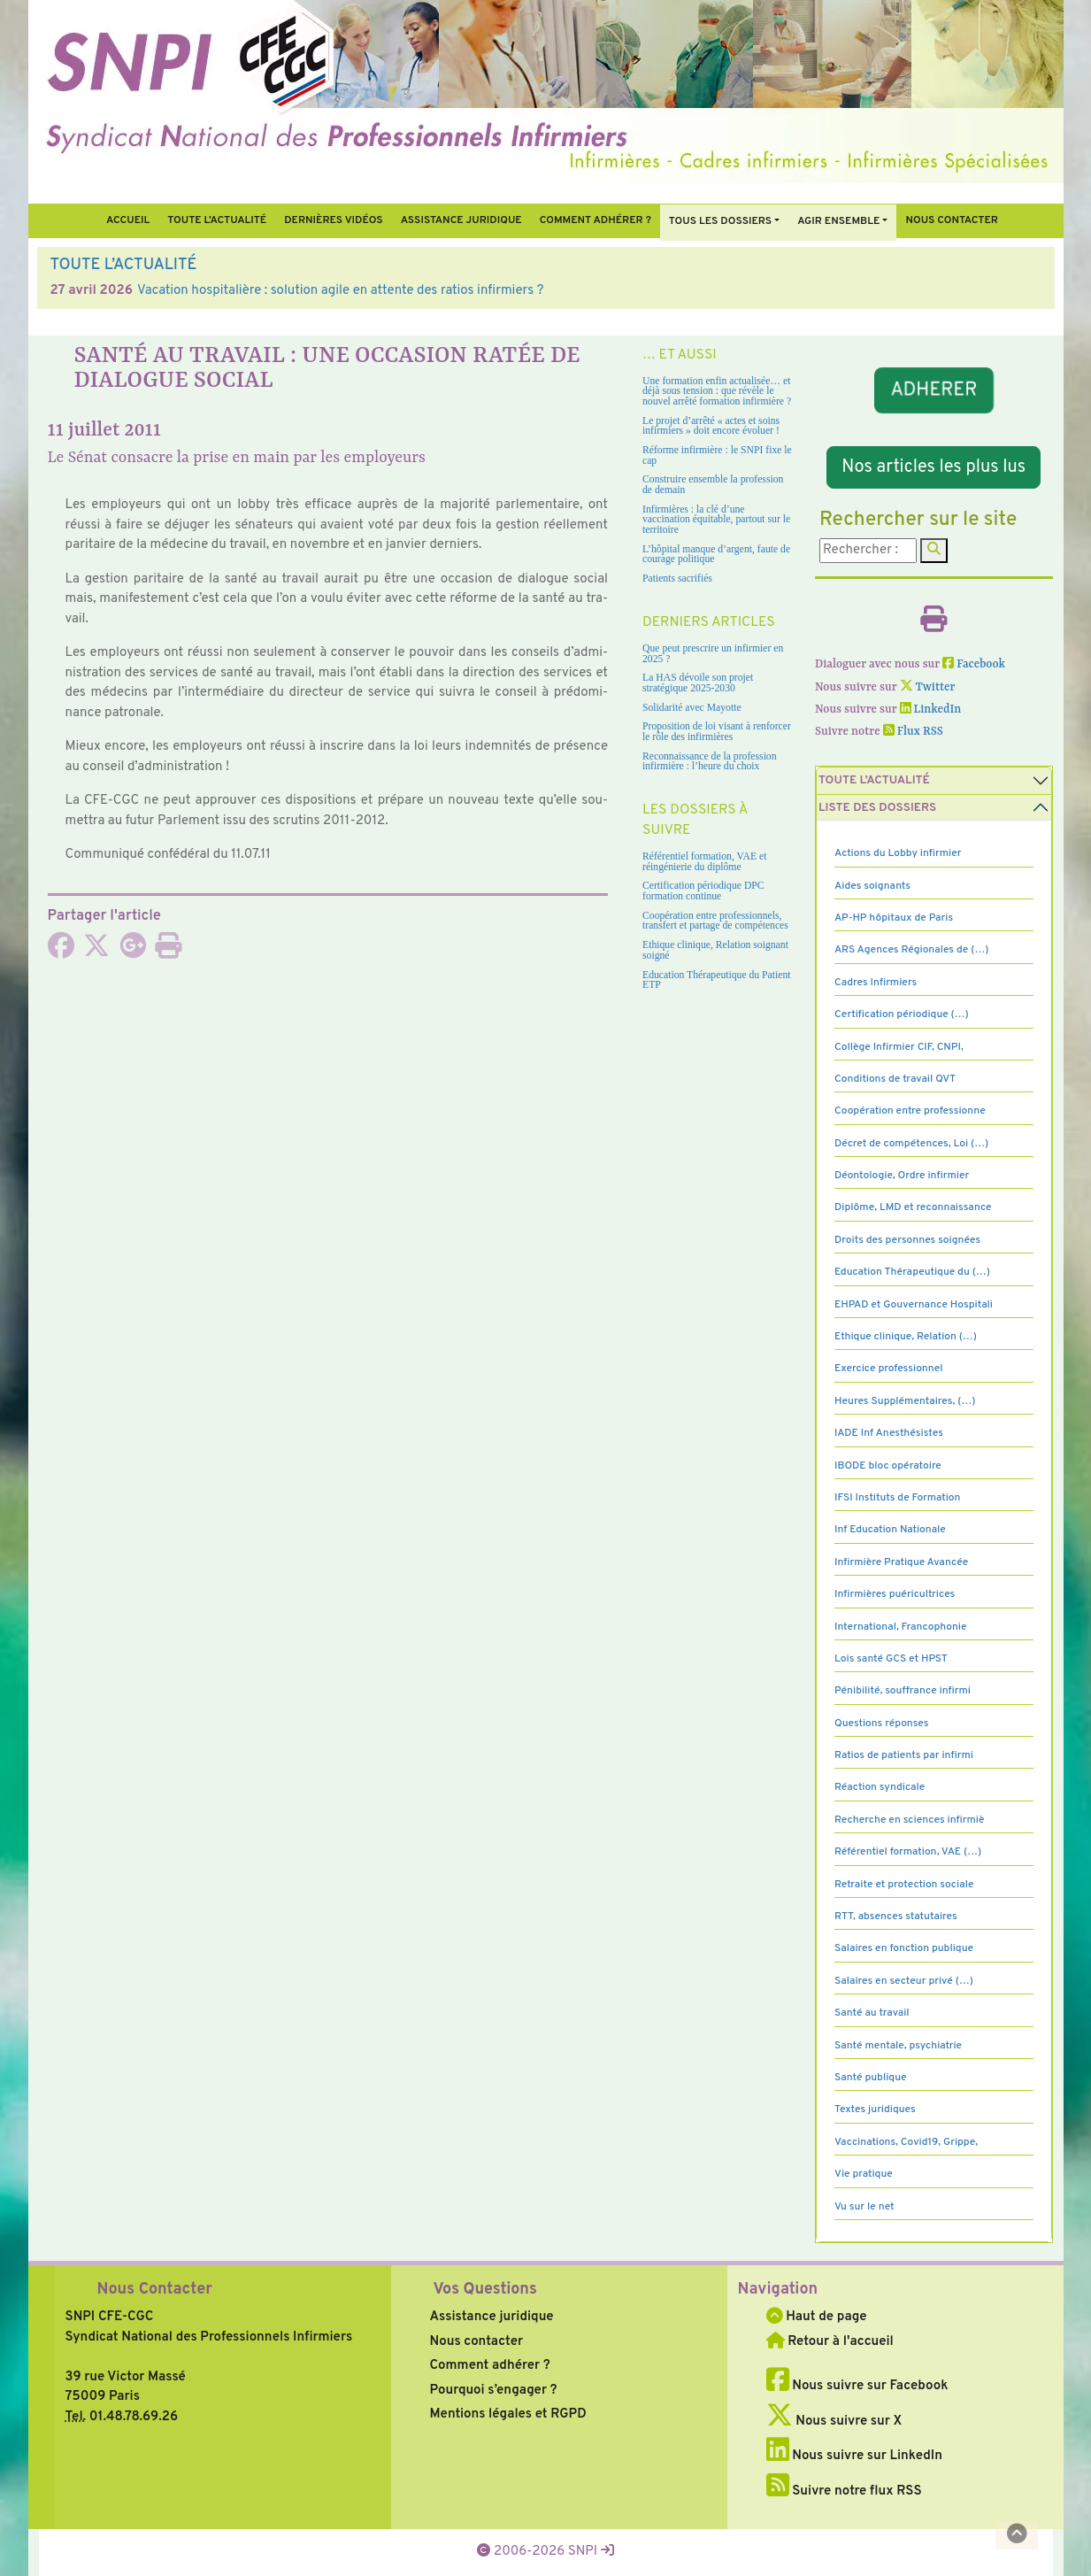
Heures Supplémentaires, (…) (904, 1401)
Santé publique (870, 2078)
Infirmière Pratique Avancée (901, 1562)
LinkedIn (931, 709)
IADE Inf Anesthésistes (888, 1433)
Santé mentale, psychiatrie (898, 2046)
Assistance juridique (461, 220)
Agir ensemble (838, 221)
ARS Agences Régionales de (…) (911, 950)
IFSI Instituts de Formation (897, 1498)
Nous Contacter (154, 2289)
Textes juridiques (875, 2109)
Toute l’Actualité (216, 220)
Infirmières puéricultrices (894, 1594)
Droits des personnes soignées (907, 1240)
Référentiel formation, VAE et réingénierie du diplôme (704, 862)
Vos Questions (485, 2289)
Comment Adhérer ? (595, 220)
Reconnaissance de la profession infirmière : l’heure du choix (709, 762)
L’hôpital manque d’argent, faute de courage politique (716, 555)
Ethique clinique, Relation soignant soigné (715, 950)
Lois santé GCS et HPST (891, 1659)
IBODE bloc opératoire (887, 1466)
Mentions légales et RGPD (508, 2414)
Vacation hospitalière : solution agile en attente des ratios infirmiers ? (340, 290)
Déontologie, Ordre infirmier (901, 1175)
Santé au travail (872, 2013)
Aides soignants (872, 886)
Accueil (128, 220)
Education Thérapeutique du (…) (912, 1272)
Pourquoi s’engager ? (493, 2390)
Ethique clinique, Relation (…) (905, 1337)
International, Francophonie (900, 1627)
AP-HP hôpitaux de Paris (893, 918)
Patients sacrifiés (677, 578)
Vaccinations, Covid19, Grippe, (906, 2142)
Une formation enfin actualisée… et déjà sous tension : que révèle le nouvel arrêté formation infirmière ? (716, 391)
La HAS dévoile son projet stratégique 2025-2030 (697, 683)
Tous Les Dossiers (720, 221)
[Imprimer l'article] (168, 952)
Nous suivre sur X (834, 2421)
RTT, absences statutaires (895, 1916)
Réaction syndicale (879, 1787)
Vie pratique (863, 2174)
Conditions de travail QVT (895, 1079)
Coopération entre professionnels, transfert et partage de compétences (715, 921)
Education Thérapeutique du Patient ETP (716, 980)
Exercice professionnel (888, 1368)
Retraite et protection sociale (903, 1885)
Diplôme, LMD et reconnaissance (913, 1207)
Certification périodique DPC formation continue (703, 891)
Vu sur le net (864, 2207)
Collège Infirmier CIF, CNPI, (899, 1047)
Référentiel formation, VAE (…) (907, 1852)
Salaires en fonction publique (903, 1948)
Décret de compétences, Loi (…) (911, 1144)
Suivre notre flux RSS (844, 2491)
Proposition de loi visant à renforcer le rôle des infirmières (716, 732)
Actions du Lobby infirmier (898, 853)
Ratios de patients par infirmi (903, 1755)
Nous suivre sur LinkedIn (854, 2456)
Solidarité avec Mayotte (691, 707)
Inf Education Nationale (890, 1530)
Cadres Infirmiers (875, 983)
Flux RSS (913, 731)
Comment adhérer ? (490, 2365)
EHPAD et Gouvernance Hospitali (913, 1305)
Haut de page (816, 2317)
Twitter (928, 687)
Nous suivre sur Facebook (857, 2386)
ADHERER (934, 391)
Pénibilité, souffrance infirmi (902, 1691)
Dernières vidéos (333, 220)
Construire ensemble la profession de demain (712, 485)
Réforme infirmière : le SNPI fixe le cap (717, 455)
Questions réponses (881, 1723)
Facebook (973, 664)
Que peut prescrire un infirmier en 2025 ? (712, 654)
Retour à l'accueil (830, 2341)
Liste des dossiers (877, 807)
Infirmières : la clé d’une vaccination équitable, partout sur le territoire (716, 520)
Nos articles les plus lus (933, 467)
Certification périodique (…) (901, 1014)
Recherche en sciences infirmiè (909, 1820)
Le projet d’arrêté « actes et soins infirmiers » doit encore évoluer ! (711, 426)
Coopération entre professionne (910, 1111)
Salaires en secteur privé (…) (903, 1981)
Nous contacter (951, 220)
